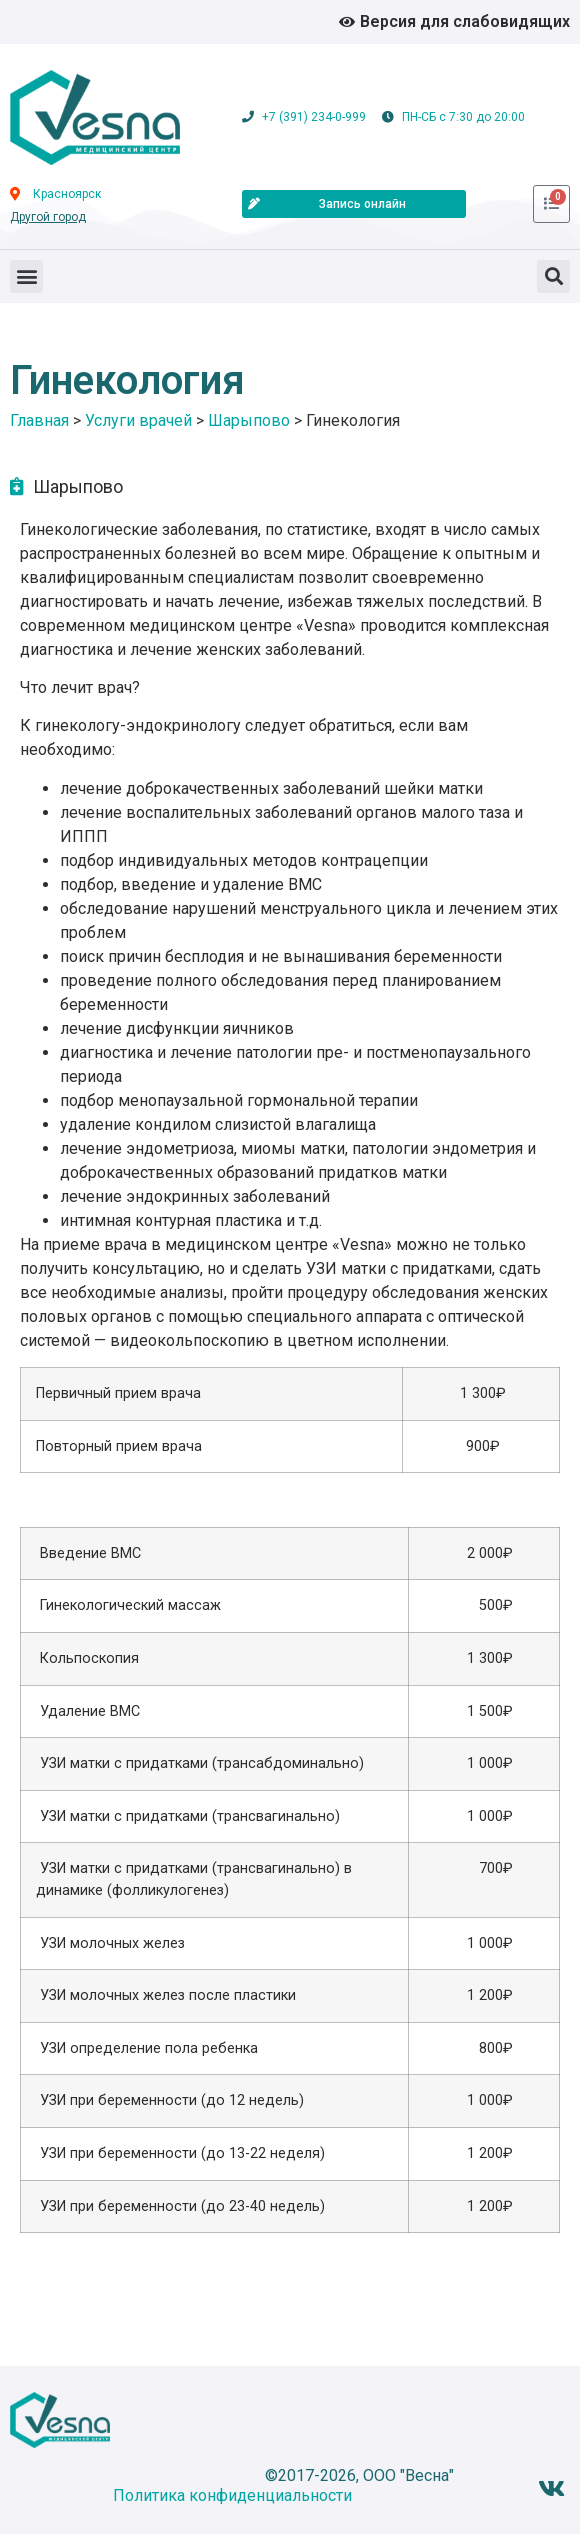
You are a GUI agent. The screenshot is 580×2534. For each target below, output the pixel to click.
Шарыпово (78, 486)
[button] (26, 276)
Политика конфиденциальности (232, 2495)
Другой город (48, 217)
